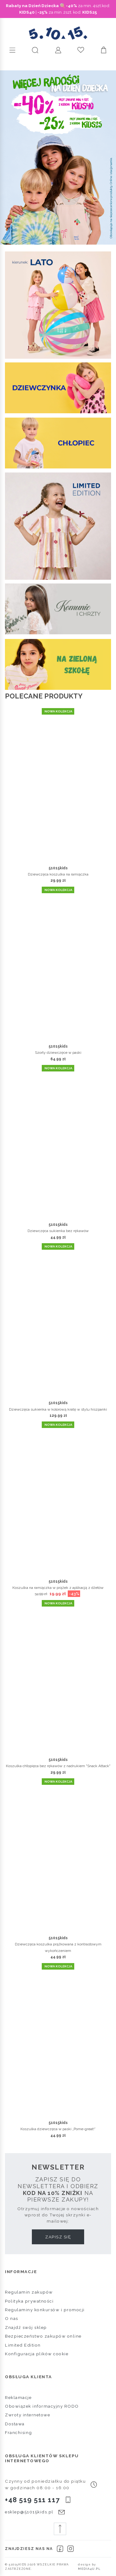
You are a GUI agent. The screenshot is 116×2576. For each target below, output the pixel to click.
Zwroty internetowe (27, 2414)
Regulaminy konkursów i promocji (45, 2309)
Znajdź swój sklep (26, 2327)
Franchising (18, 2432)
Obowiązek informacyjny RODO (42, 2406)
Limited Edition (23, 2345)
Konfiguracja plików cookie (36, 2353)
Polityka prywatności (29, 2301)
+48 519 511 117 (32, 2500)
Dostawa (15, 2423)
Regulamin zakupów (29, 2292)
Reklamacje (18, 2397)
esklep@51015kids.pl (29, 2511)
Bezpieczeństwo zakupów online (43, 2336)
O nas (11, 2318)
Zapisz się (58, 2236)
